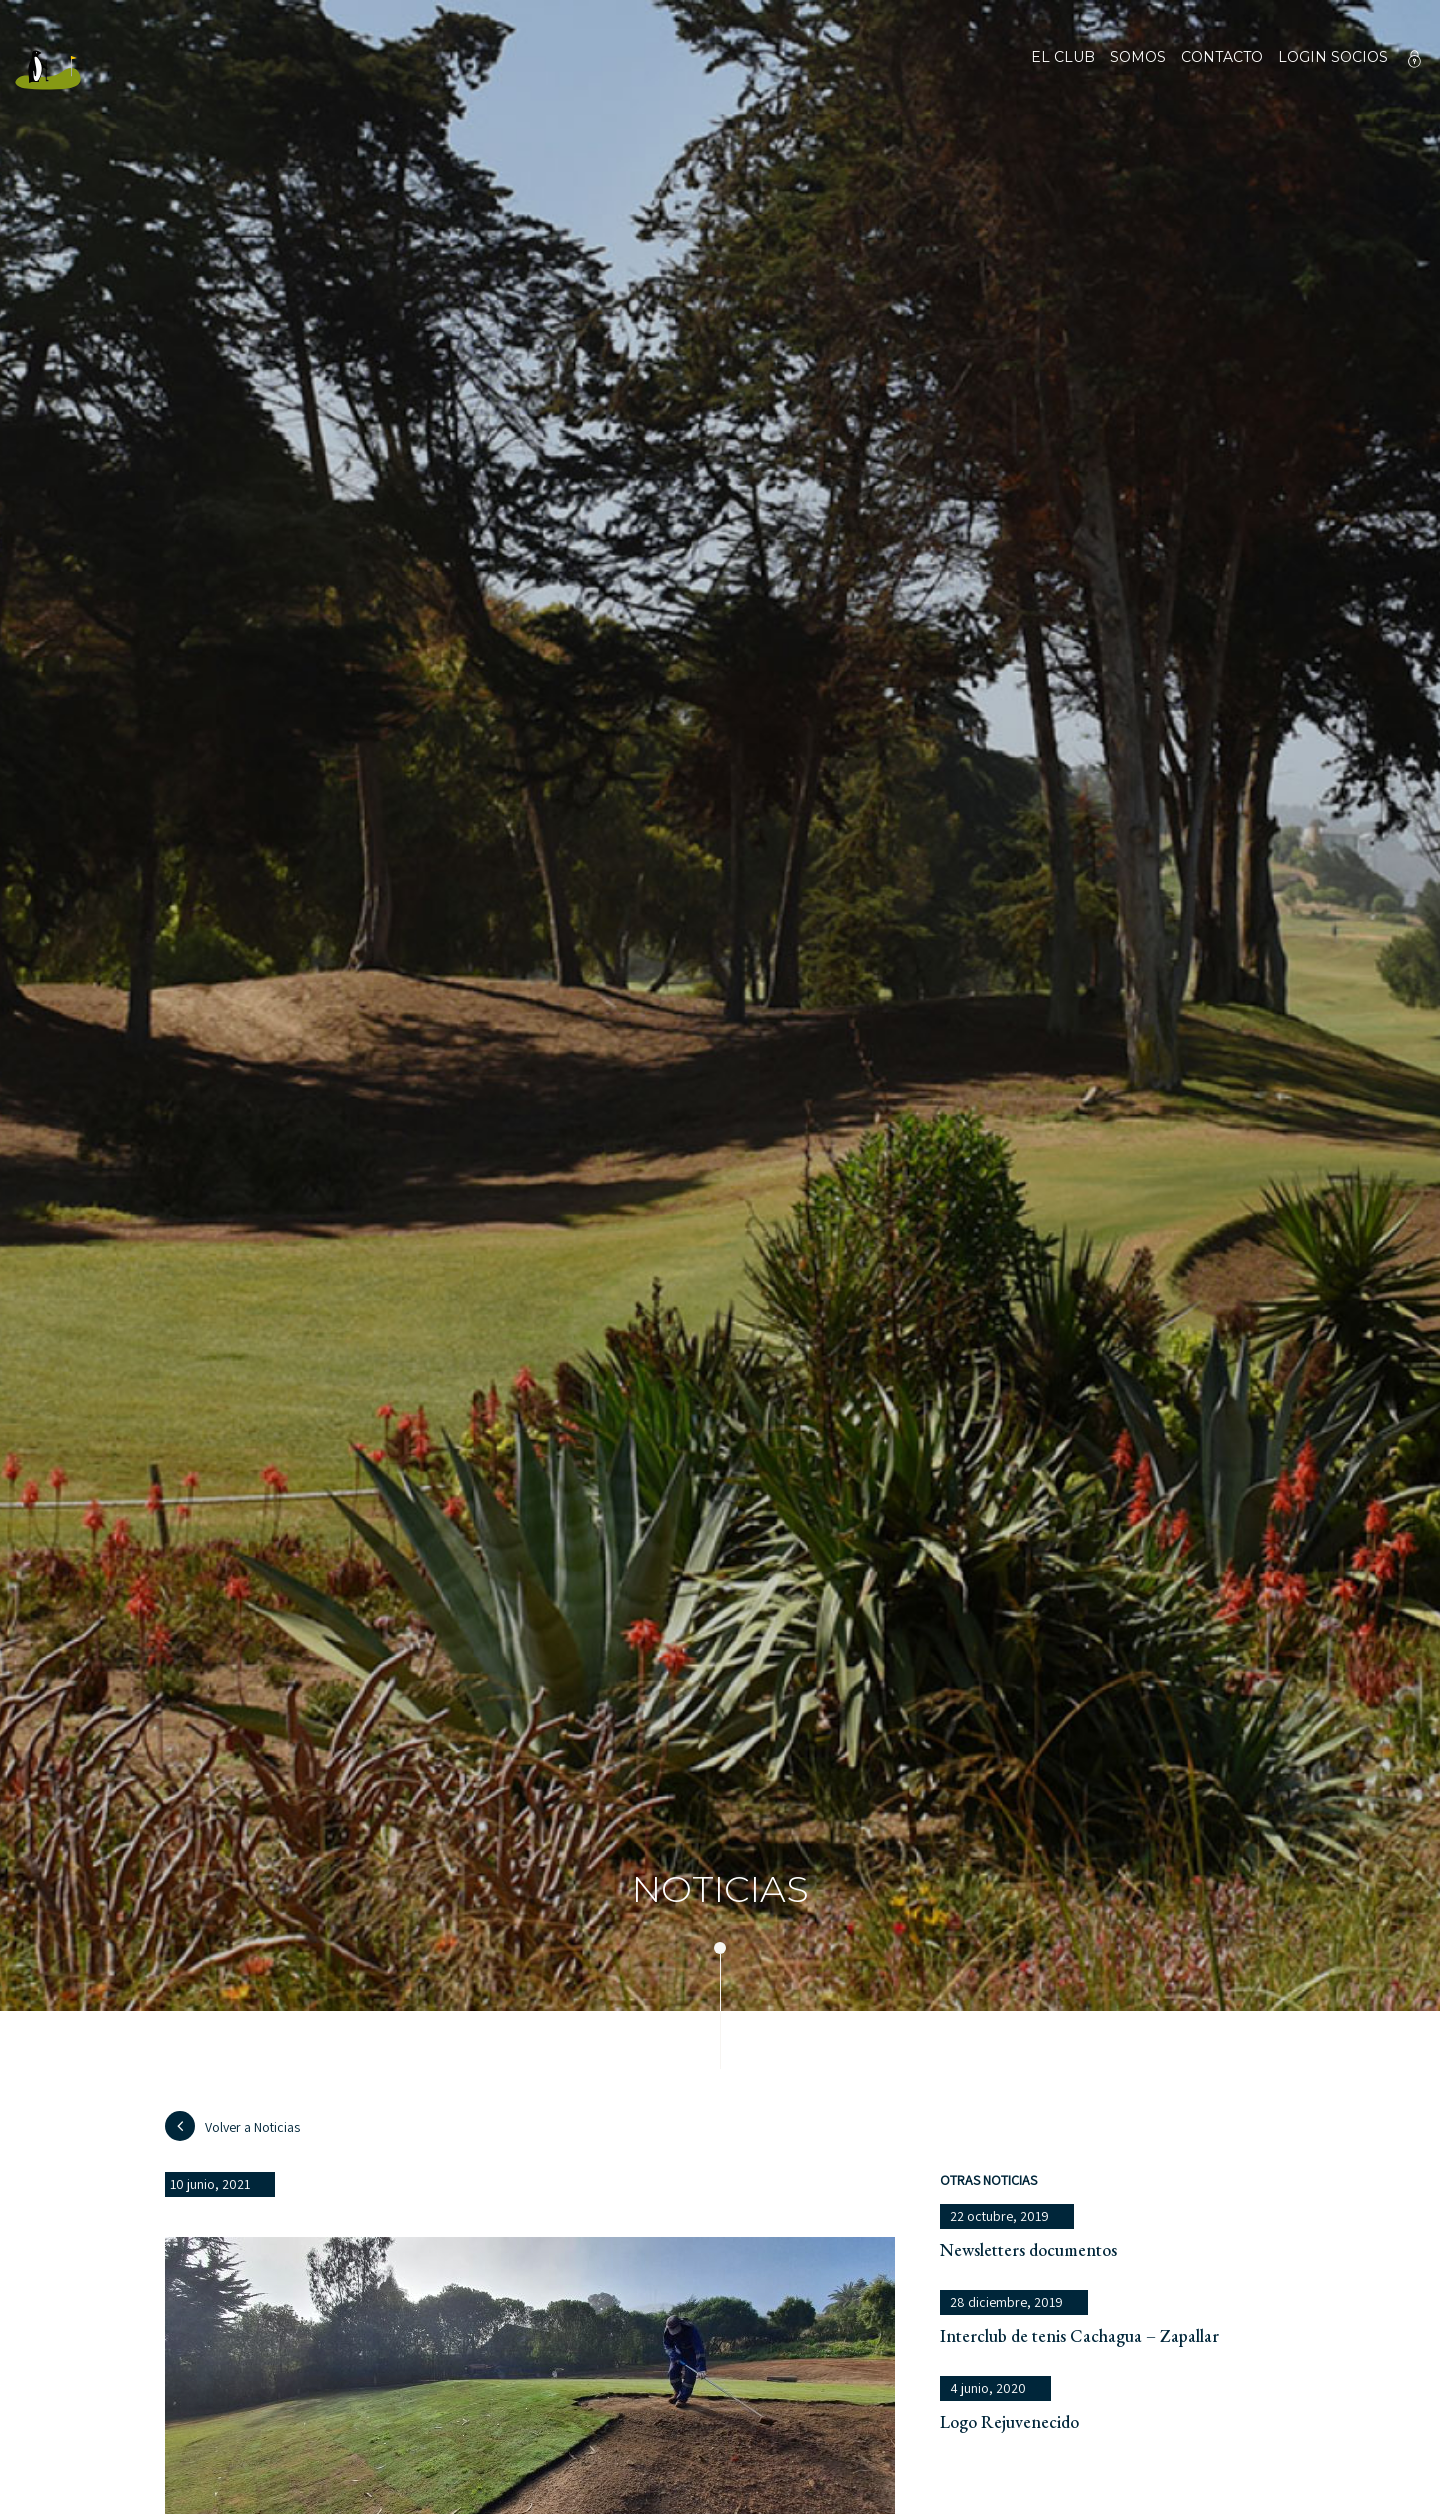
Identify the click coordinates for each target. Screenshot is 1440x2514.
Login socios (1333, 58)
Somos (1138, 70)
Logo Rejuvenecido (1009, 2421)
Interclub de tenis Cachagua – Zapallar (1079, 2335)
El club (1063, 70)
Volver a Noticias (232, 2126)
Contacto (1222, 70)
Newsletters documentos (1028, 2249)
